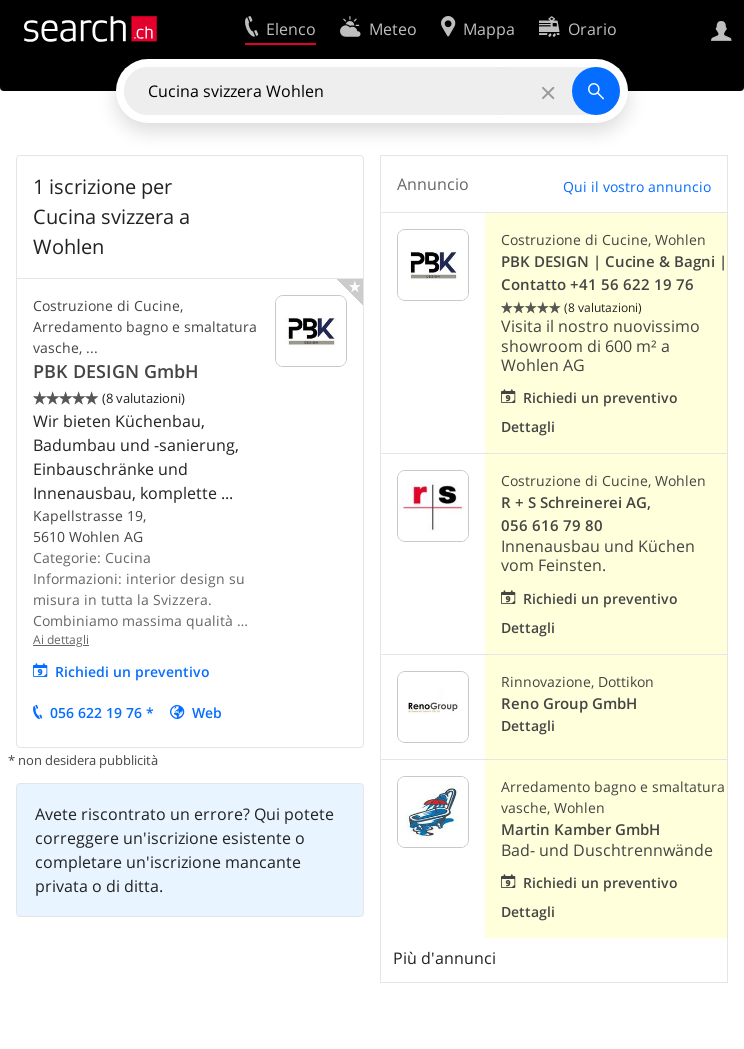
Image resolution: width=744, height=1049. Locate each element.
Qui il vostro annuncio (637, 186)
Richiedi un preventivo (132, 671)
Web (207, 712)
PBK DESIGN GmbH (116, 371)
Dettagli (528, 426)
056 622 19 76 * (102, 712)
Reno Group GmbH (569, 703)
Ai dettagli (61, 639)
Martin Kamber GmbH (580, 829)
